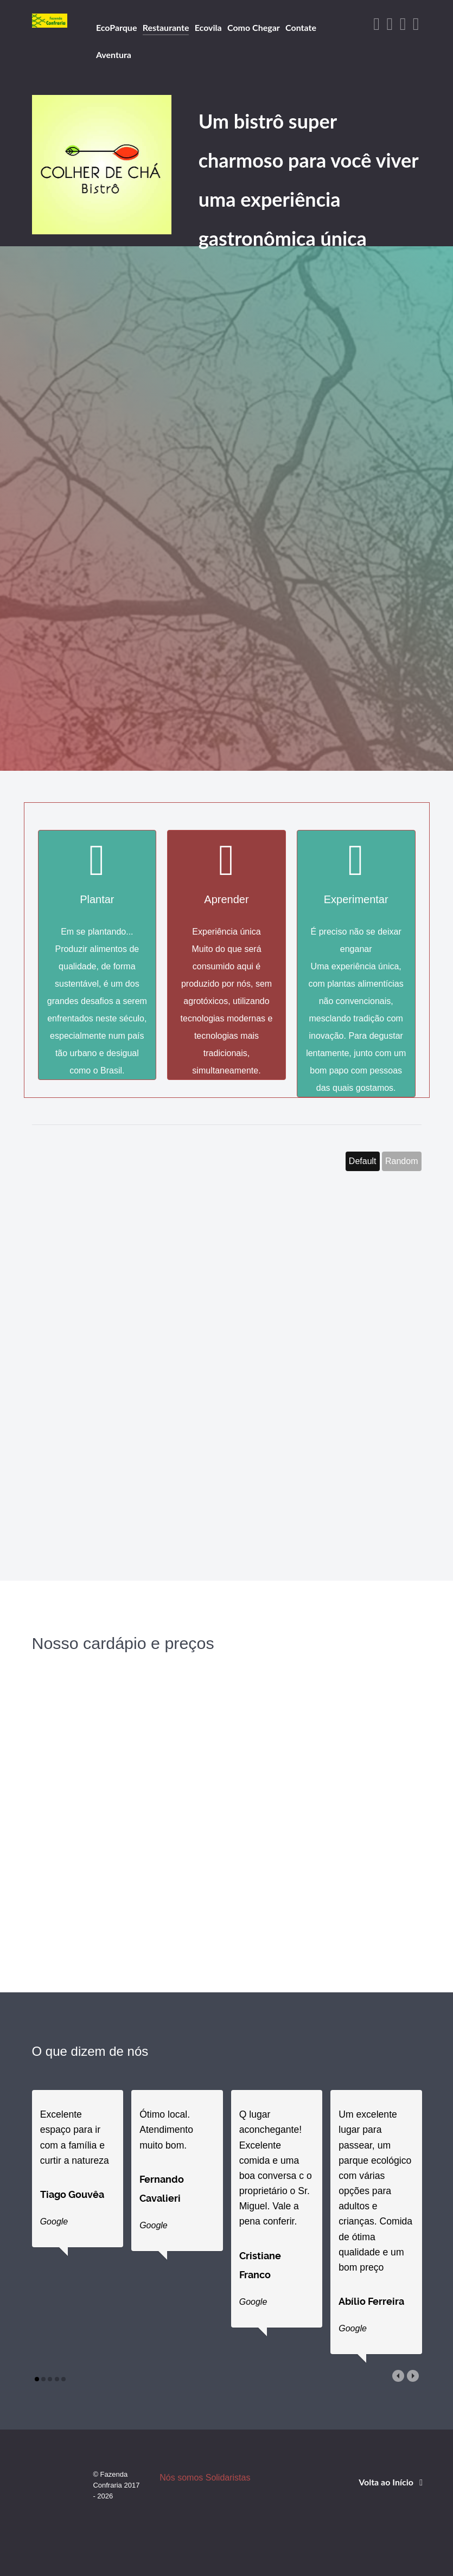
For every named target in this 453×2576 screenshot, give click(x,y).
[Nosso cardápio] (122, 1843)
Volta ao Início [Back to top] (392, 2499)
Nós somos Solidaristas (207, 2495)
